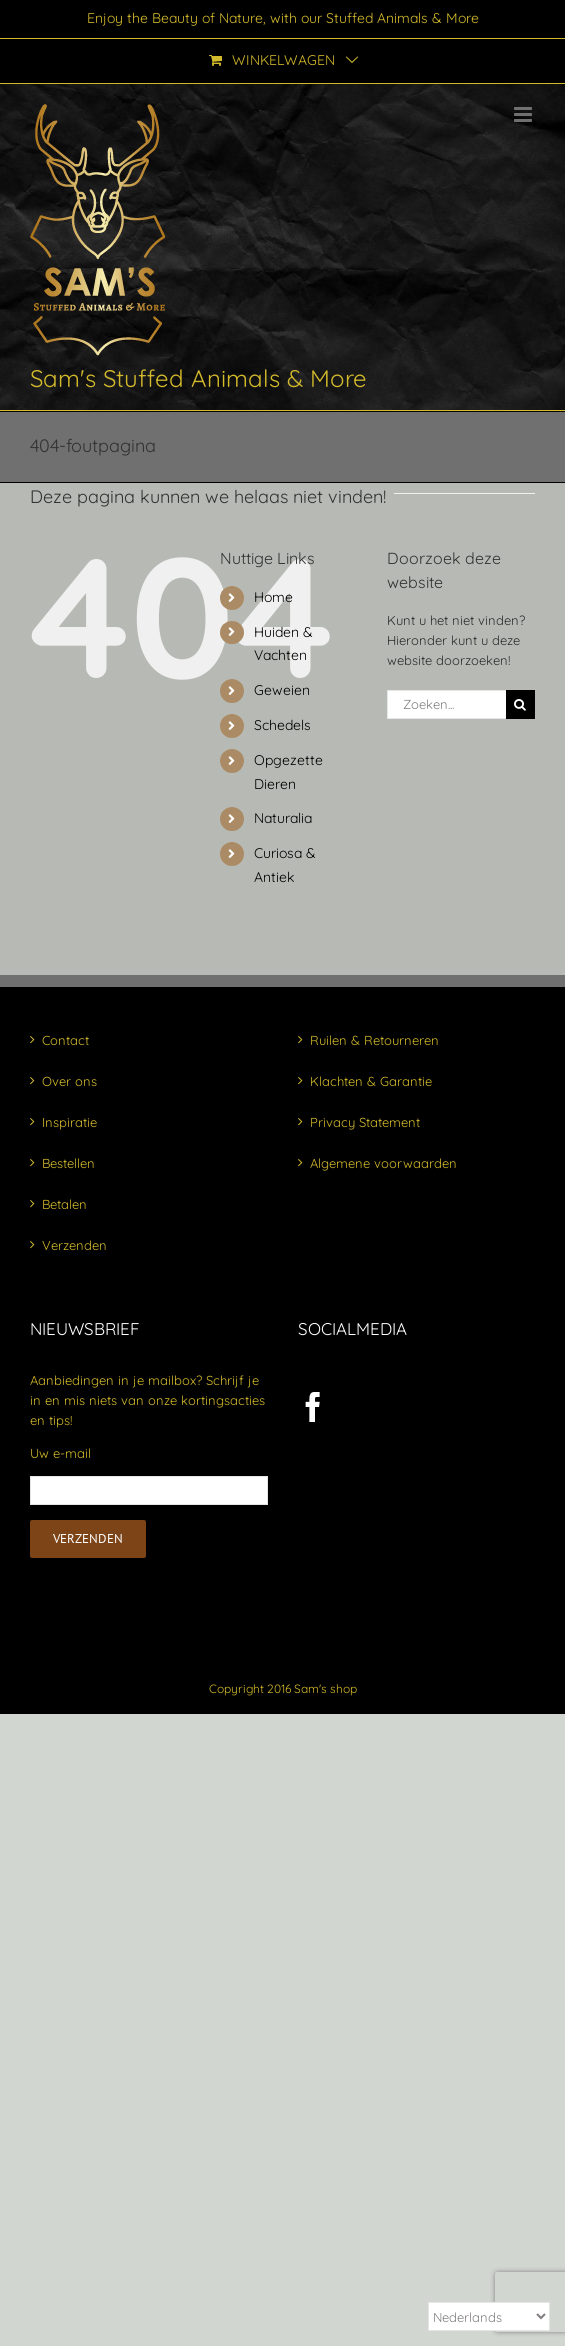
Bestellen (68, 1163)
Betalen (64, 1204)
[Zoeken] (520, 704)
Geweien (282, 690)
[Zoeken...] (446, 704)
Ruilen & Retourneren (374, 1040)
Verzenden (74, 1245)
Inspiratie (69, 1122)
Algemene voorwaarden (383, 1163)
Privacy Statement (365, 1122)
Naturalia (283, 818)
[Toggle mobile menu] (524, 114)
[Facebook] (313, 1407)
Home (273, 597)
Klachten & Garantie (371, 1081)
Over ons (69, 1081)
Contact (65, 1040)
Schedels (282, 725)
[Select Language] (489, 2316)
